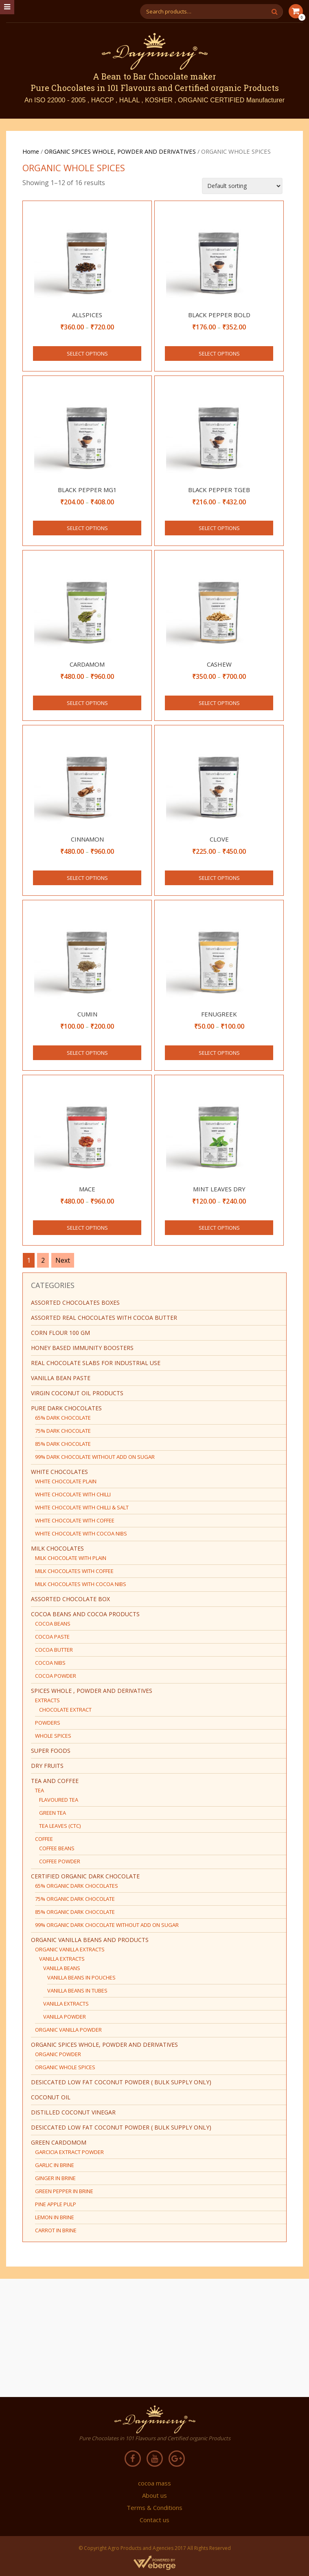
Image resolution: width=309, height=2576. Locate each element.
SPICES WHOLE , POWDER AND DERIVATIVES (91, 1691)
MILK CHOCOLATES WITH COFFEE (74, 1571)
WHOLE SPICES (53, 1735)
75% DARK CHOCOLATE (63, 1430)
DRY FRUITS (47, 1766)
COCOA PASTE (52, 1636)
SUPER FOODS (50, 1750)
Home (30, 151)
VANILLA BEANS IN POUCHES (81, 1977)
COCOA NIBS (50, 1662)
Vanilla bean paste (60, 1378)
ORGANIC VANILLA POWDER (68, 2029)
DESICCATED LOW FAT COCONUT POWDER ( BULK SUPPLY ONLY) (121, 2082)
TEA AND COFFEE (55, 1781)
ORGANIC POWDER (58, 2054)
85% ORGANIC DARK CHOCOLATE (75, 1911)
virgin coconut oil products (77, 1393)
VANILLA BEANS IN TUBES (77, 1990)
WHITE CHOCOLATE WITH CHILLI (73, 1494)
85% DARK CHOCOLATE (63, 1443)
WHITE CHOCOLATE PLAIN (65, 1481)
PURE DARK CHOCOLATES (66, 1408)
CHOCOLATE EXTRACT (65, 1709)
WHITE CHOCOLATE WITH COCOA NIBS (81, 1533)
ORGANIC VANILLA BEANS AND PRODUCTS (90, 1940)
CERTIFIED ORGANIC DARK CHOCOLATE (85, 1876)
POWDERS (47, 1722)
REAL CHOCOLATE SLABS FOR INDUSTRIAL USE (95, 1363)
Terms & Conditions (154, 2507)
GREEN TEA (52, 1812)
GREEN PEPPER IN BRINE (64, 2191)
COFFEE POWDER (59, 1861)
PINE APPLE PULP (55, 2204)
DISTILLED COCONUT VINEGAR (73, 2112)
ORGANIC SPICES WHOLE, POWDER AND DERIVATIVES (120, 151)
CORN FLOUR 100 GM (60, 1333)
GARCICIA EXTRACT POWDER (69, 2152)
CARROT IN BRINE (56, 2230)
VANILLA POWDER (64, 2016)
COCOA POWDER (55, 1675)
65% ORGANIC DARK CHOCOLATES (76, 1885)
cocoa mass (154, 2483)
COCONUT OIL (50, 2097)
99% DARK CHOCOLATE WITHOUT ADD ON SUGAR (95, 1456)
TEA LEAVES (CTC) (60, 1825)
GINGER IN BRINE (55, 2178)
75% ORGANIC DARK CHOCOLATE (75, 1898)
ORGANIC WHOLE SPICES (65, 2067)
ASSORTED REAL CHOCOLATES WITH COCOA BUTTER (104, 1317)
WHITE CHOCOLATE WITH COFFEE (74, 1520)
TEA (39, 1790)
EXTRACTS (47, 1700)
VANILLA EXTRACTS (62, 1958)
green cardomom (58, 2142)
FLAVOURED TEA (58, 1799)
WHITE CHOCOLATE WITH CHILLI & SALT (82, 1507)
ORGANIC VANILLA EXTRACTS (70, 1949)
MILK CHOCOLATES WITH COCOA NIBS (80, 1584)
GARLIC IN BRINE (54, 2165)
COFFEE (44, 1839)
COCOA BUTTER (54, 1649)
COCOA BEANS (52, 1623)
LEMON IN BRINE (54, 2217)
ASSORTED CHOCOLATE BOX (70, 1599)
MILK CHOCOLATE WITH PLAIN (70, 1558)
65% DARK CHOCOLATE (63, 1417)
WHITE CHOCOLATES (59, 1472)
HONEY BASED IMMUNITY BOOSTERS (82, 1348)
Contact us (154, 2520)
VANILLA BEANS (61, 1968)
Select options (87, 353)
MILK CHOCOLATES (57, 1548)
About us (154, 2495)
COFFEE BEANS (57, 1848)
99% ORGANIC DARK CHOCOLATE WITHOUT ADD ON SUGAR (107, 1925)
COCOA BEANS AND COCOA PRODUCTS (85, 1614)
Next (62, 1260)
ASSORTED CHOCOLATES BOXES (75, 1302)
